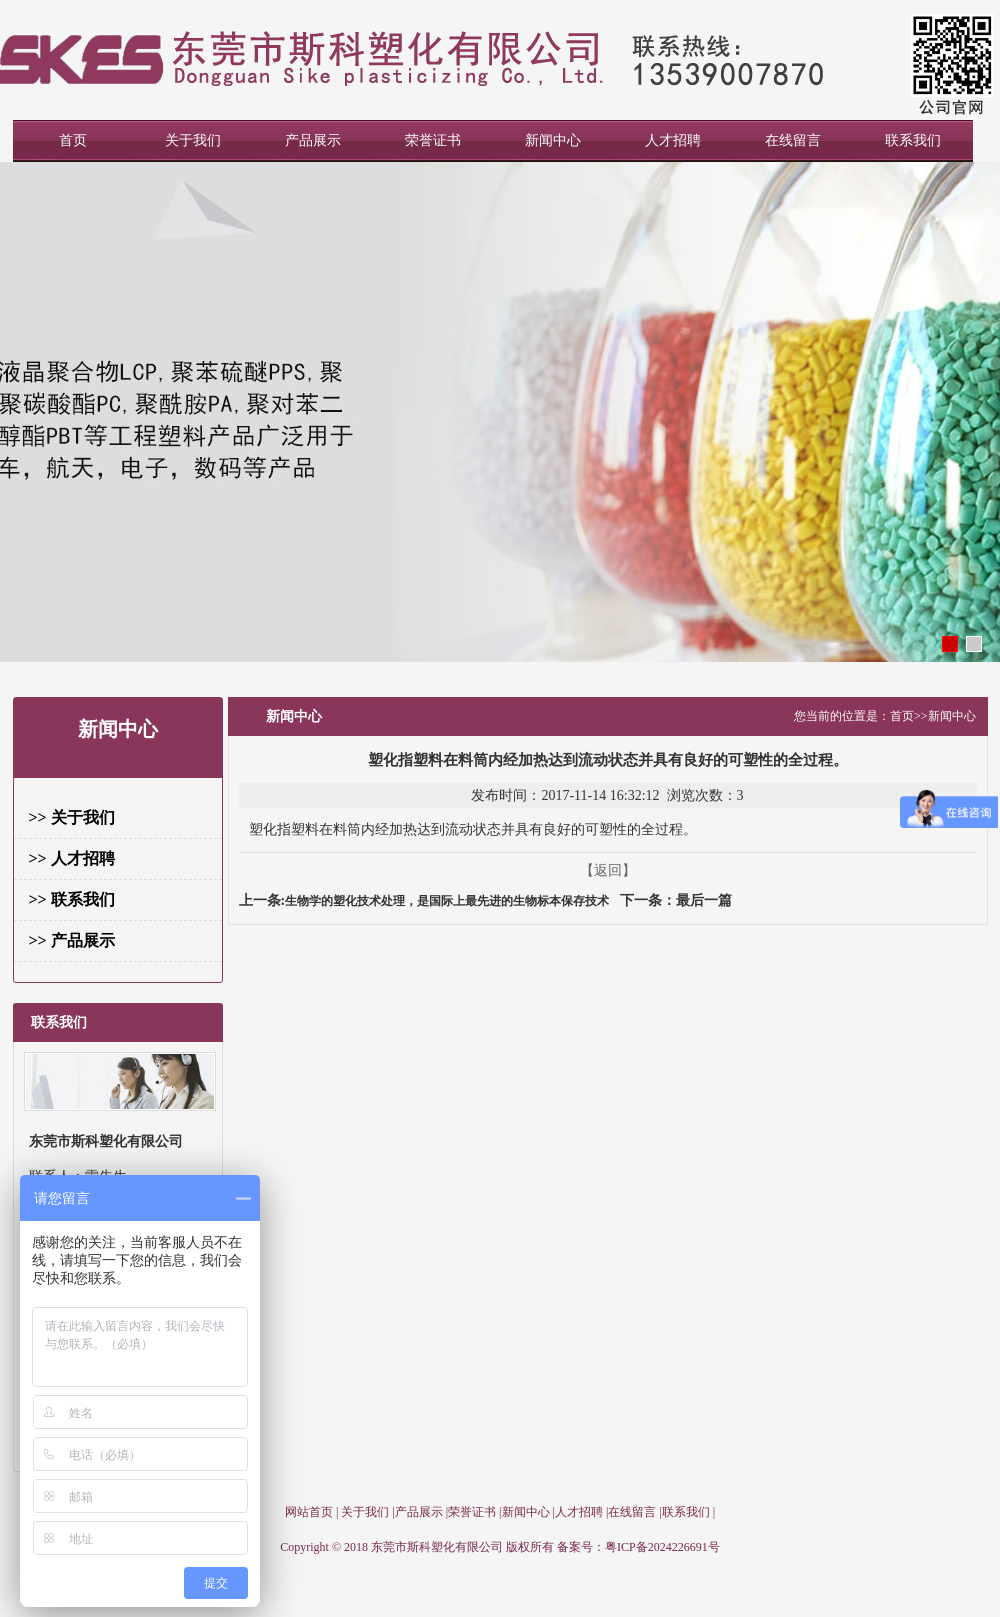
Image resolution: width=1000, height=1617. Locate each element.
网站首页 (309, 1512)
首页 (73, 140)
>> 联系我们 (72, 899)
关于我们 (193, 140)
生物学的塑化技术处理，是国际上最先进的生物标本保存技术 (447, 901)
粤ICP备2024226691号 (662, 1547)
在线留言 (793, 140)
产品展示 (313, 140)
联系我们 (913, 140)
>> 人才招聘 (72, 858)
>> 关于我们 (72, 817)
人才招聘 (673, 140)
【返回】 (608, 870)
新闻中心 (553, 140)
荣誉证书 (433, 140)
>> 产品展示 (72, 940)
